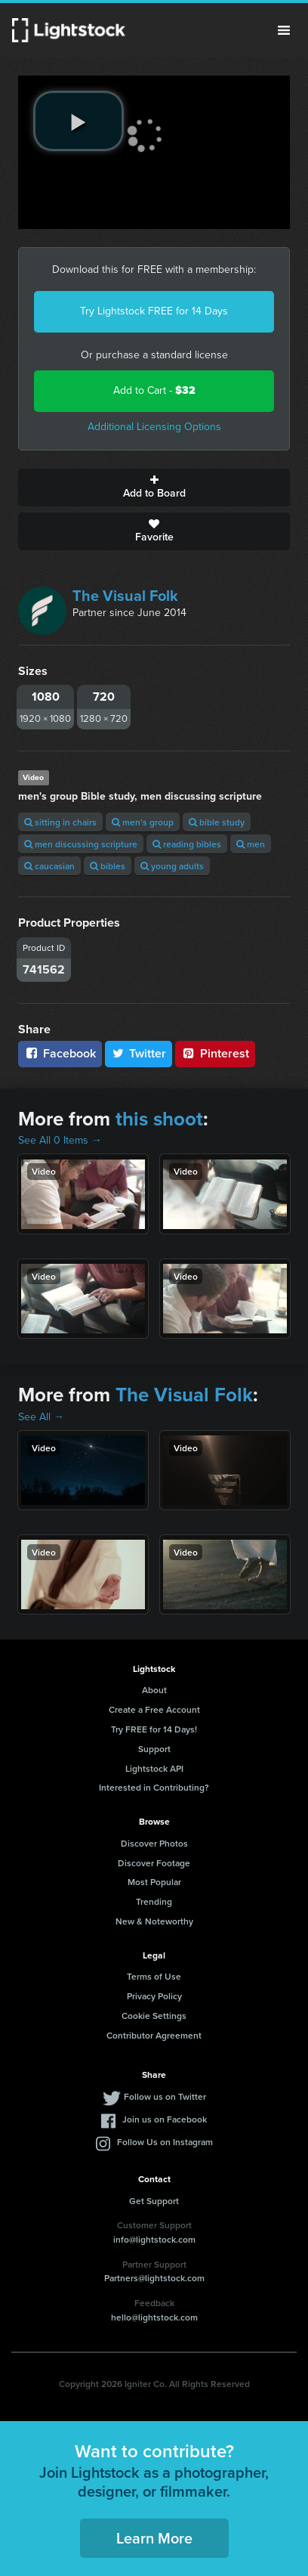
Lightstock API (154, 1768)
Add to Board (154, 487)
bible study (217, 822)
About (154, 1689)
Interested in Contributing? (154, 1787)
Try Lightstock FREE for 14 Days (154, 311)
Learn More (154, 2538)
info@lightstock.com (154, 2239)
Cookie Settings (154, 2015)
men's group (143, 822)
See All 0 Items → (60, 1140)
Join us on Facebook (164, 2119)
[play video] (78, 121)
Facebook (60, 1053)
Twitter (139, 1053)
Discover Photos (154, 1843)
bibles (107, 865)
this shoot (159, 1118)
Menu (284, 30)
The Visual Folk (125, 595)
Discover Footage (154, 1862)
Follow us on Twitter (165, 2096)
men (250, 844)
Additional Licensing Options (154, 427)
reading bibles (186, 844)
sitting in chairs (60, 822)
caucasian (49, 865)
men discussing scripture (80, 844)
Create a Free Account (154, 1709)
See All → (41, 1417)
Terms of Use (154, 1976)
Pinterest (215, 1053)
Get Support (154, 2200)
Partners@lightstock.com (154, 2277)
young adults (172, 865)
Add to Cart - (154, 390)
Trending (154, 1901)
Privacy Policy (154, 1995)
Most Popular (154, 1881)
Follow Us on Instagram (165, 2141)
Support (154, 1748)
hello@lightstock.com (154, 2317)
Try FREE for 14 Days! (154, 1729)
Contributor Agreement (154, 2035)
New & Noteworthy (154, 1921)
